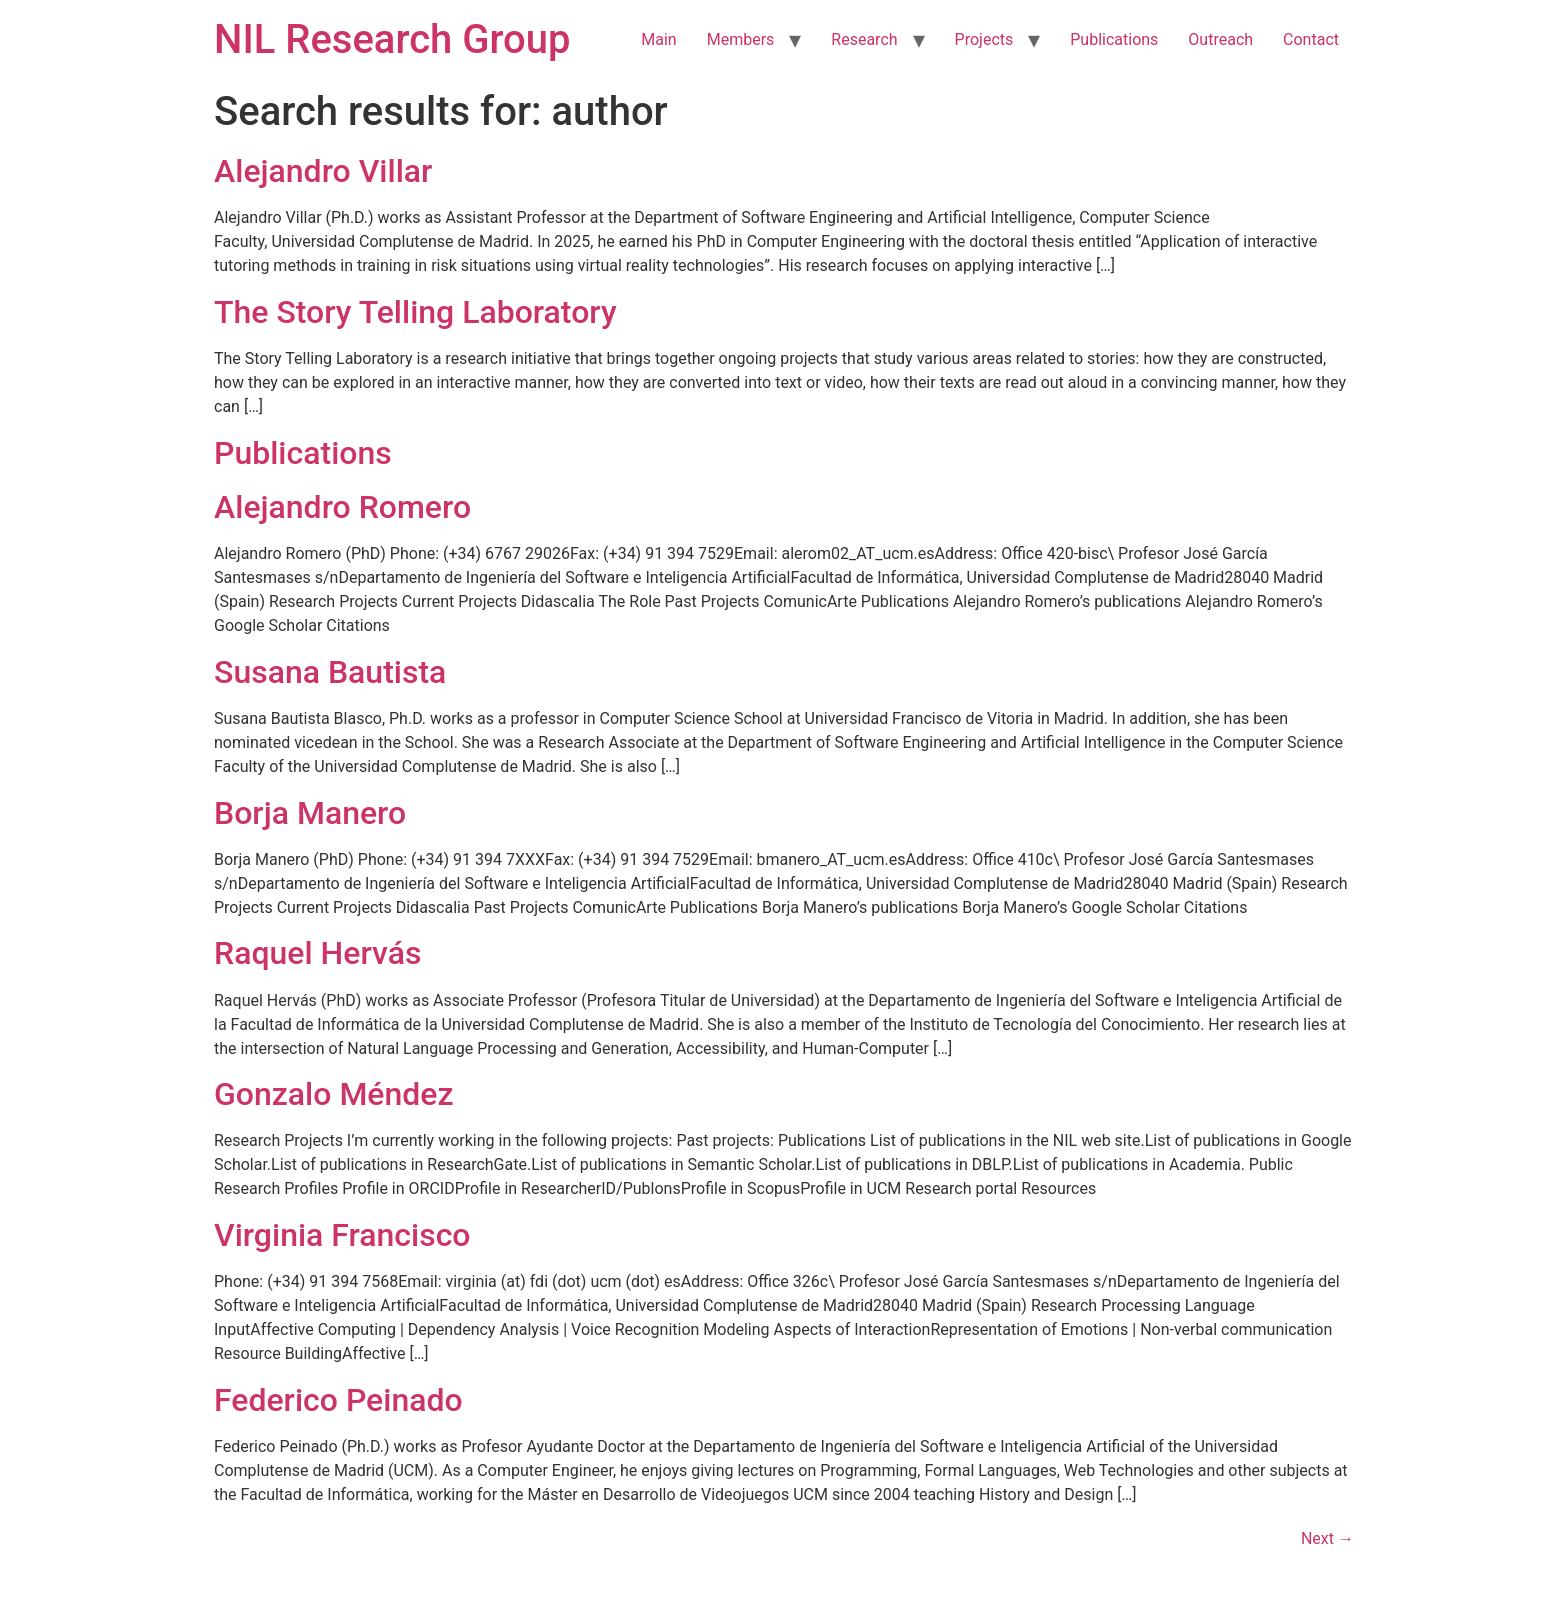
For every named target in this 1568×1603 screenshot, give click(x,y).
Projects (984, 39)
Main (658, 39)
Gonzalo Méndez (334, 1094)
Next (1327, 1538)
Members (741, 39)
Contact (1311, 39)
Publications (1114, 39)
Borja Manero (310, 813)
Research (864, 39)
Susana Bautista (330, 672)
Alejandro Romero (342, 507)
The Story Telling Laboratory (415, 312)
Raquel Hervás (317, 953)
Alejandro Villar (323, 171)
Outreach (1220, 39)
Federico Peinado (338, 1400)
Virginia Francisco (342, 1235)
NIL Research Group (392, 39)
